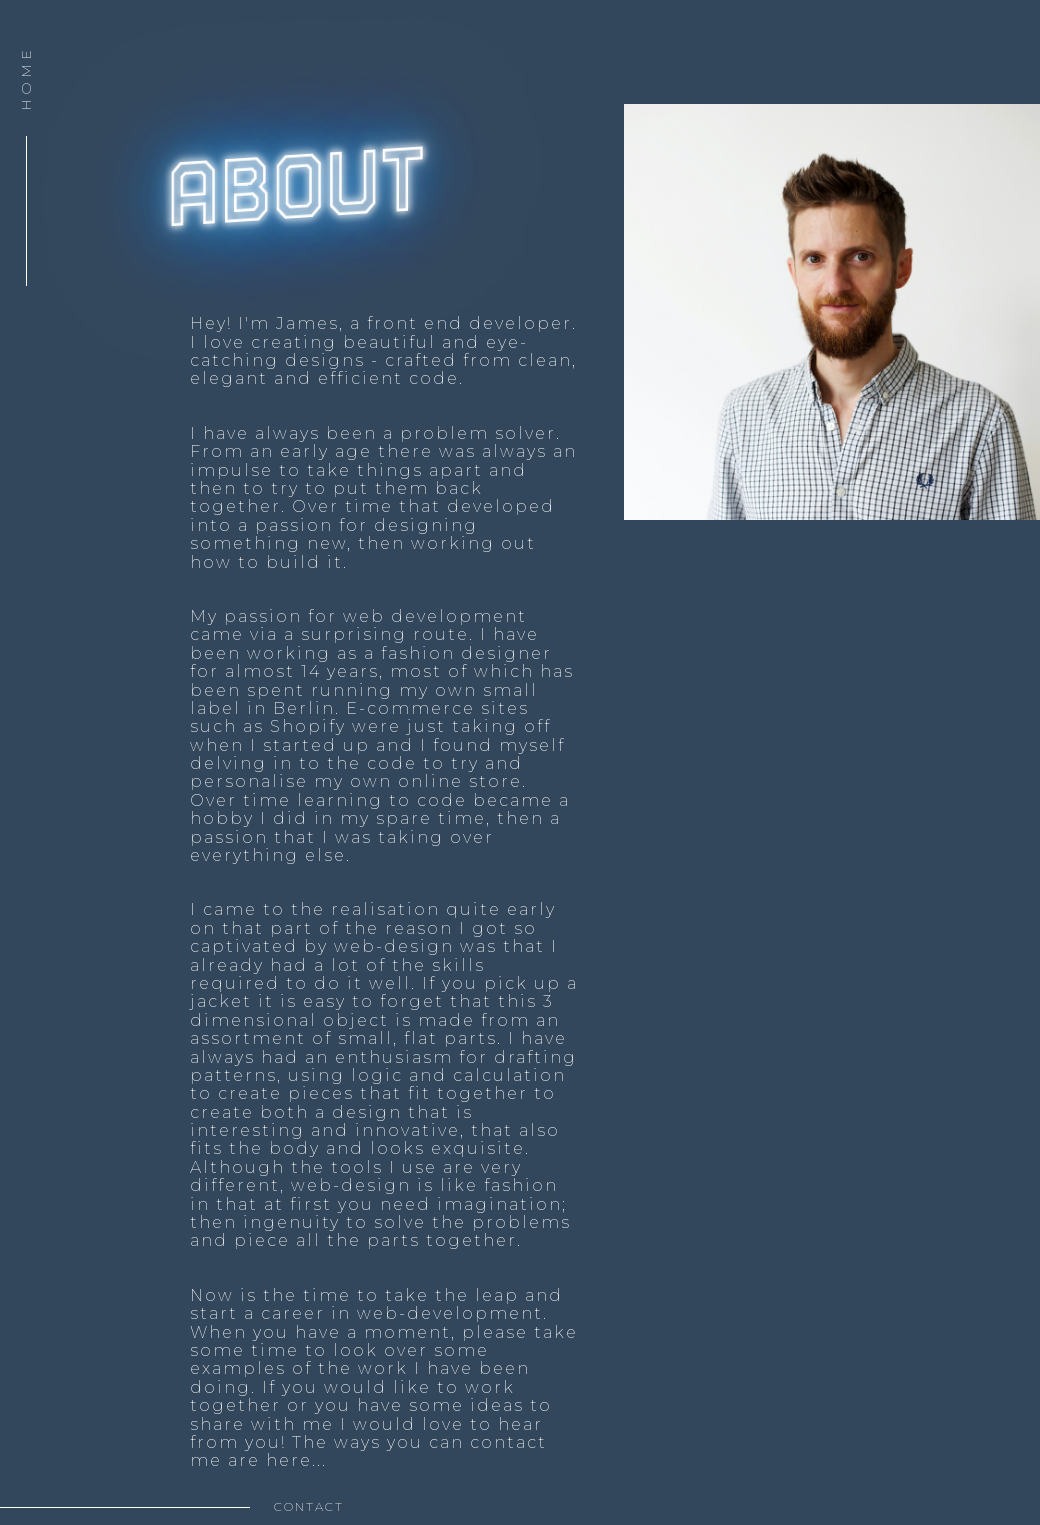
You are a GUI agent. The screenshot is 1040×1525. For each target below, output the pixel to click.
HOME (26, 78)
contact (309, 1506)
